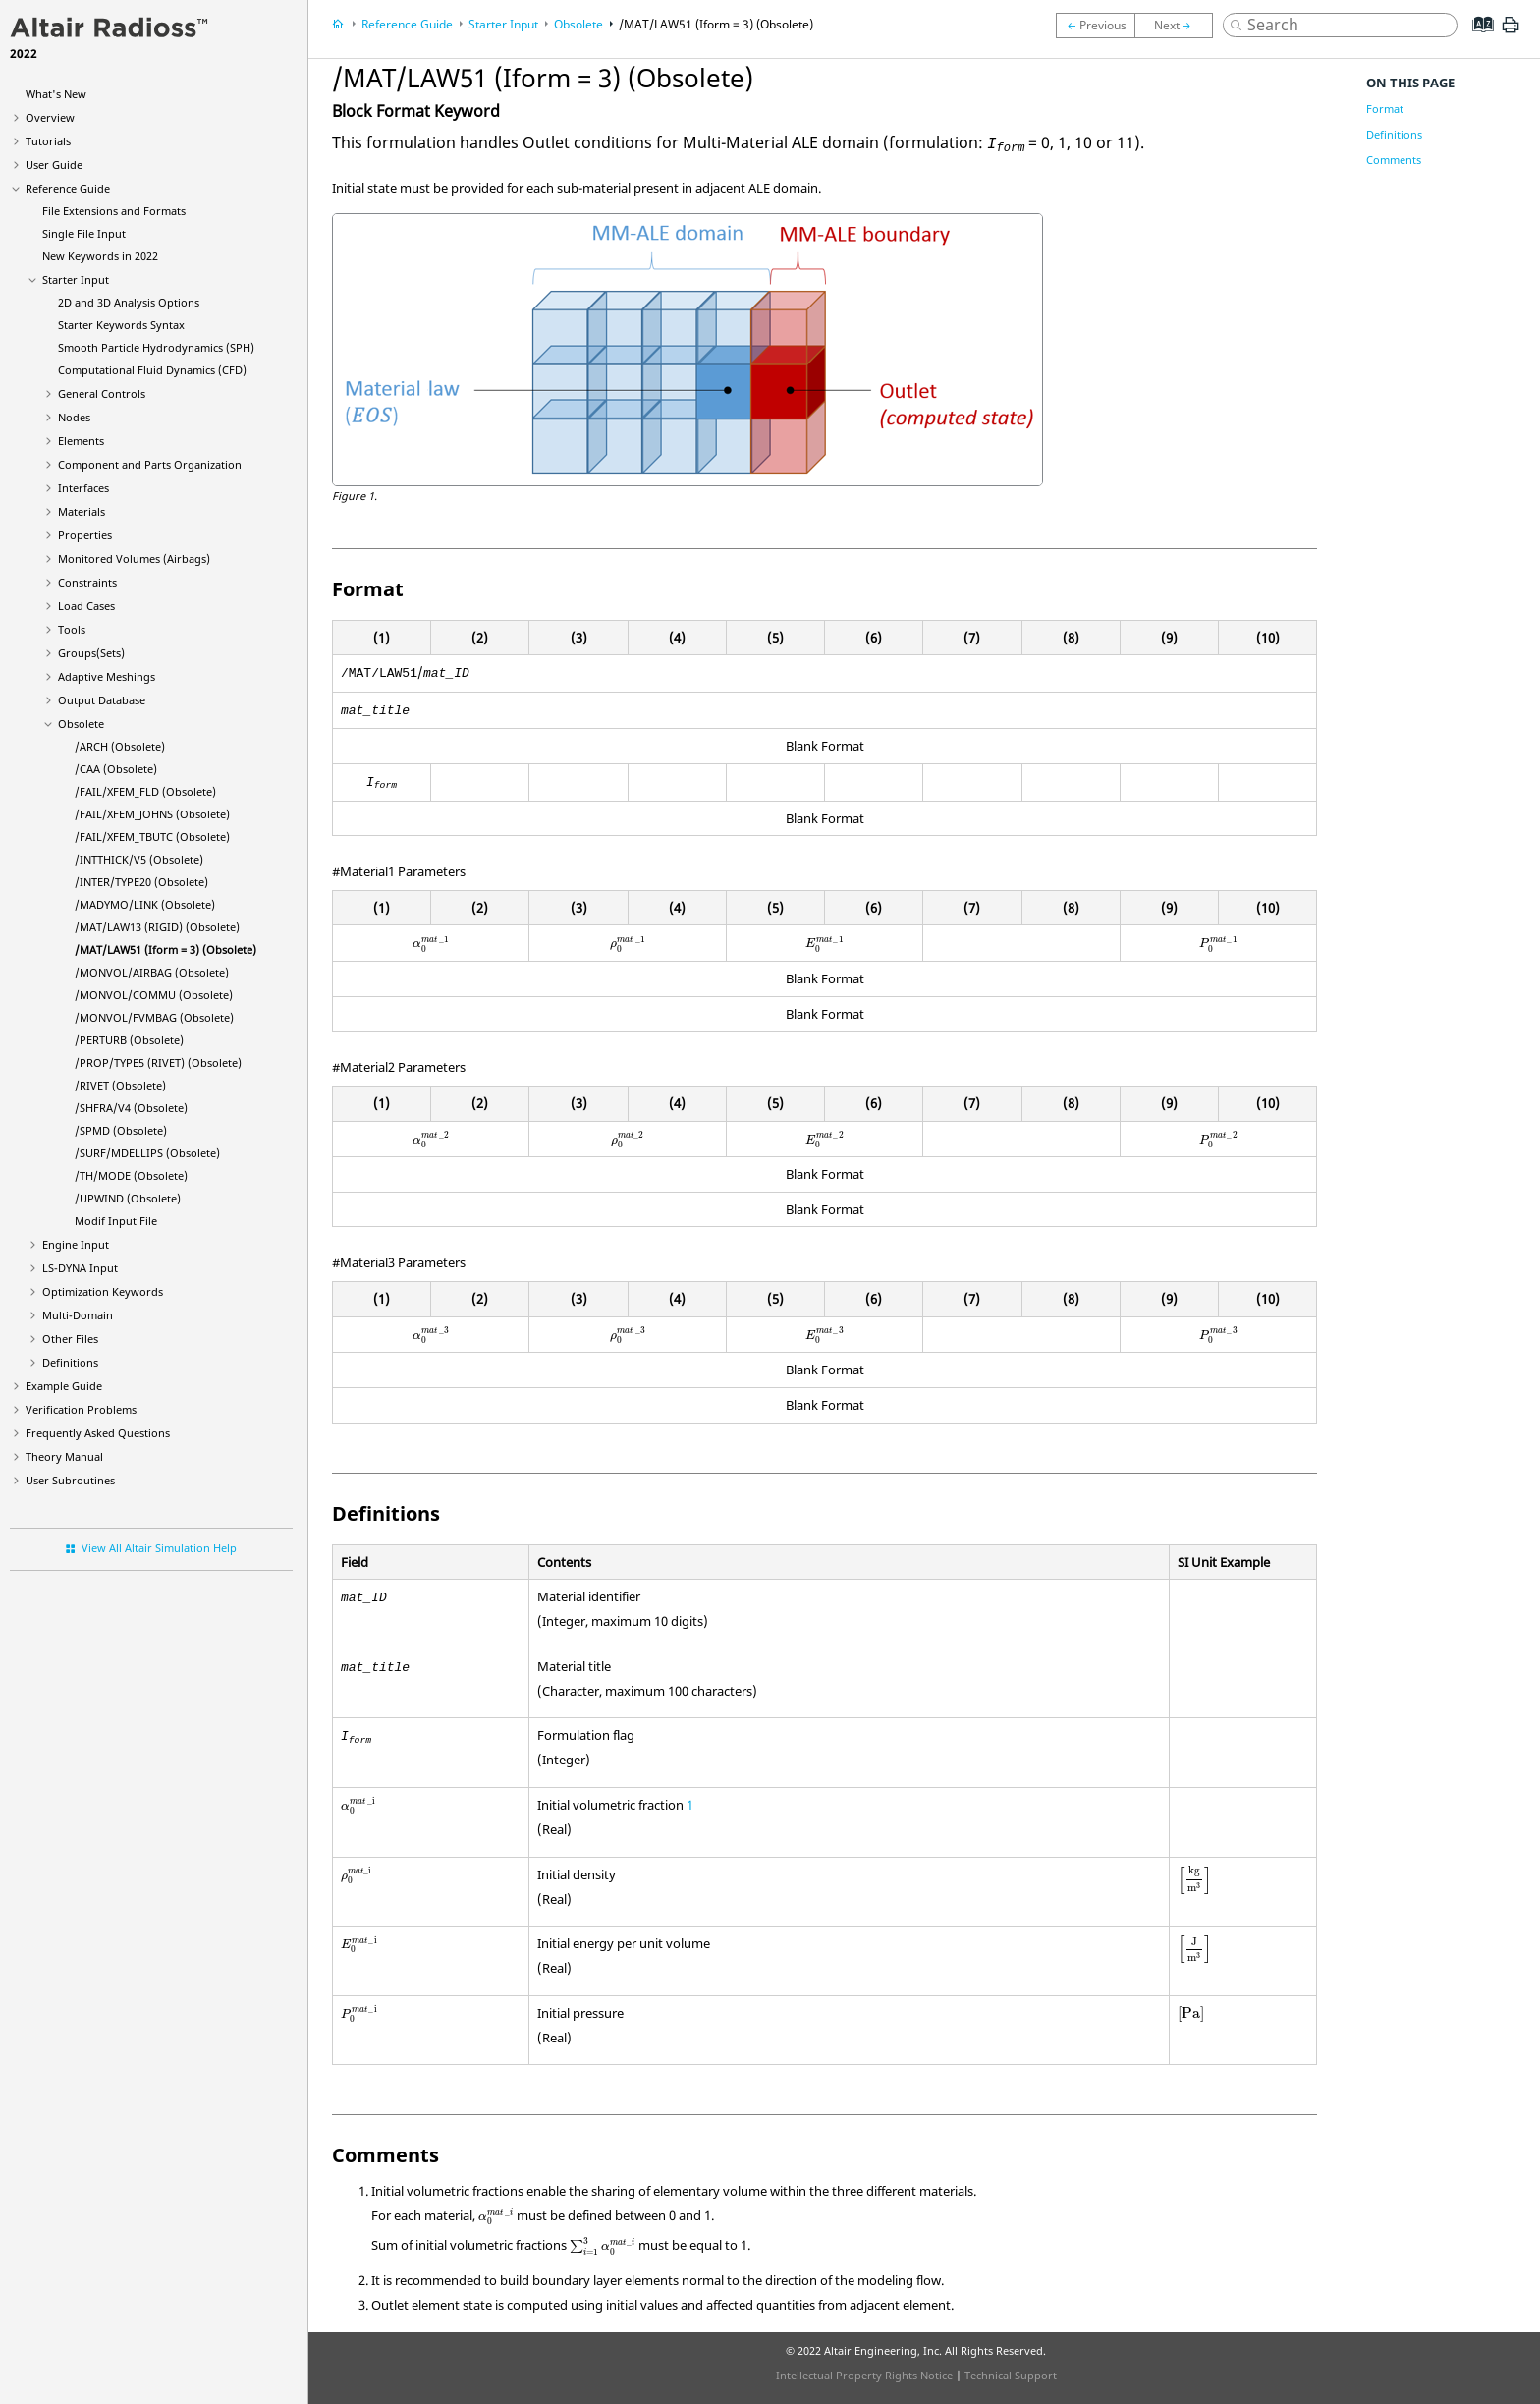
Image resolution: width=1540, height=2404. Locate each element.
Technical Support (1010, 2375)
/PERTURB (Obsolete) (129, 1040)
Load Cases (86, 605)
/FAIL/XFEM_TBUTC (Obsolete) (152, 836)
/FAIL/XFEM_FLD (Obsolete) (145, 791)
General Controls (101, 393)
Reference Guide (68, 188)
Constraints (87, 582)
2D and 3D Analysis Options (128, 302)
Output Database (101, 700)
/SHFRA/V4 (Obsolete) (131, 1107)
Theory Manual (64, 1456)
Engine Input (75, 1244)
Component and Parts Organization (150, 464)
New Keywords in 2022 (100, 256)
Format (1384, 108)
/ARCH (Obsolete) (120, 746)
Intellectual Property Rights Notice (864, 2375)
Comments (1393, 159)
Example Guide (64, 1385)
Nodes (74, 417)
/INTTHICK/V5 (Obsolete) (139, 859)
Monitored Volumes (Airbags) (134, 558)
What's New (56, 93)
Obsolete (81, 723)
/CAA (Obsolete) (116, 768)
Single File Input (84, 233)
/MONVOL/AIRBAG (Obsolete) (152, 972)
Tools (71, 629)
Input (80, 1267)
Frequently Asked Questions (98, 1433)
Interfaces (83, 487)
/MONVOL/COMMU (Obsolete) (154, 994)
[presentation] (431, 943)
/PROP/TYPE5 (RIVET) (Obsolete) (158, 1062)
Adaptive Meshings (106, 676)
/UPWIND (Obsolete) (128, 1198)
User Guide (54, 164)
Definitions (70, 1362)
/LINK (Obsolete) (145, 904)
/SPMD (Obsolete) (121, 1130)
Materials (81, 511)
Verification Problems (81, 1409)
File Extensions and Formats (114, 210)
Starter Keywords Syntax (121, 324)
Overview (50, 117)
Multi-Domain (77, 1315)
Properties (85, 535)
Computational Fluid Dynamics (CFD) (152, 370)
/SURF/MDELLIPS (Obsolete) (147, 1153)
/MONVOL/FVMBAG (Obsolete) (154, 1017)
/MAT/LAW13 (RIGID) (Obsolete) (157, 927)
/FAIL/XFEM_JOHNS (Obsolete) (152, 814)
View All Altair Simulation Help (159, 1547)
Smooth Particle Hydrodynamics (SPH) (156, 347)
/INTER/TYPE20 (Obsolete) (141, 881)
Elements (81, 440)
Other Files (70, 1338)
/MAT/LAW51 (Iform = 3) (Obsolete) (165, 949)
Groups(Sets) (91, 652)
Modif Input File (116, 1220)
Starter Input (75, 279)
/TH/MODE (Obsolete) (131, 1175)
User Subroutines (70, 1480)
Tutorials (48, 141)
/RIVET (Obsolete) (120, 1085)
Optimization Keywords (102, 1291)
